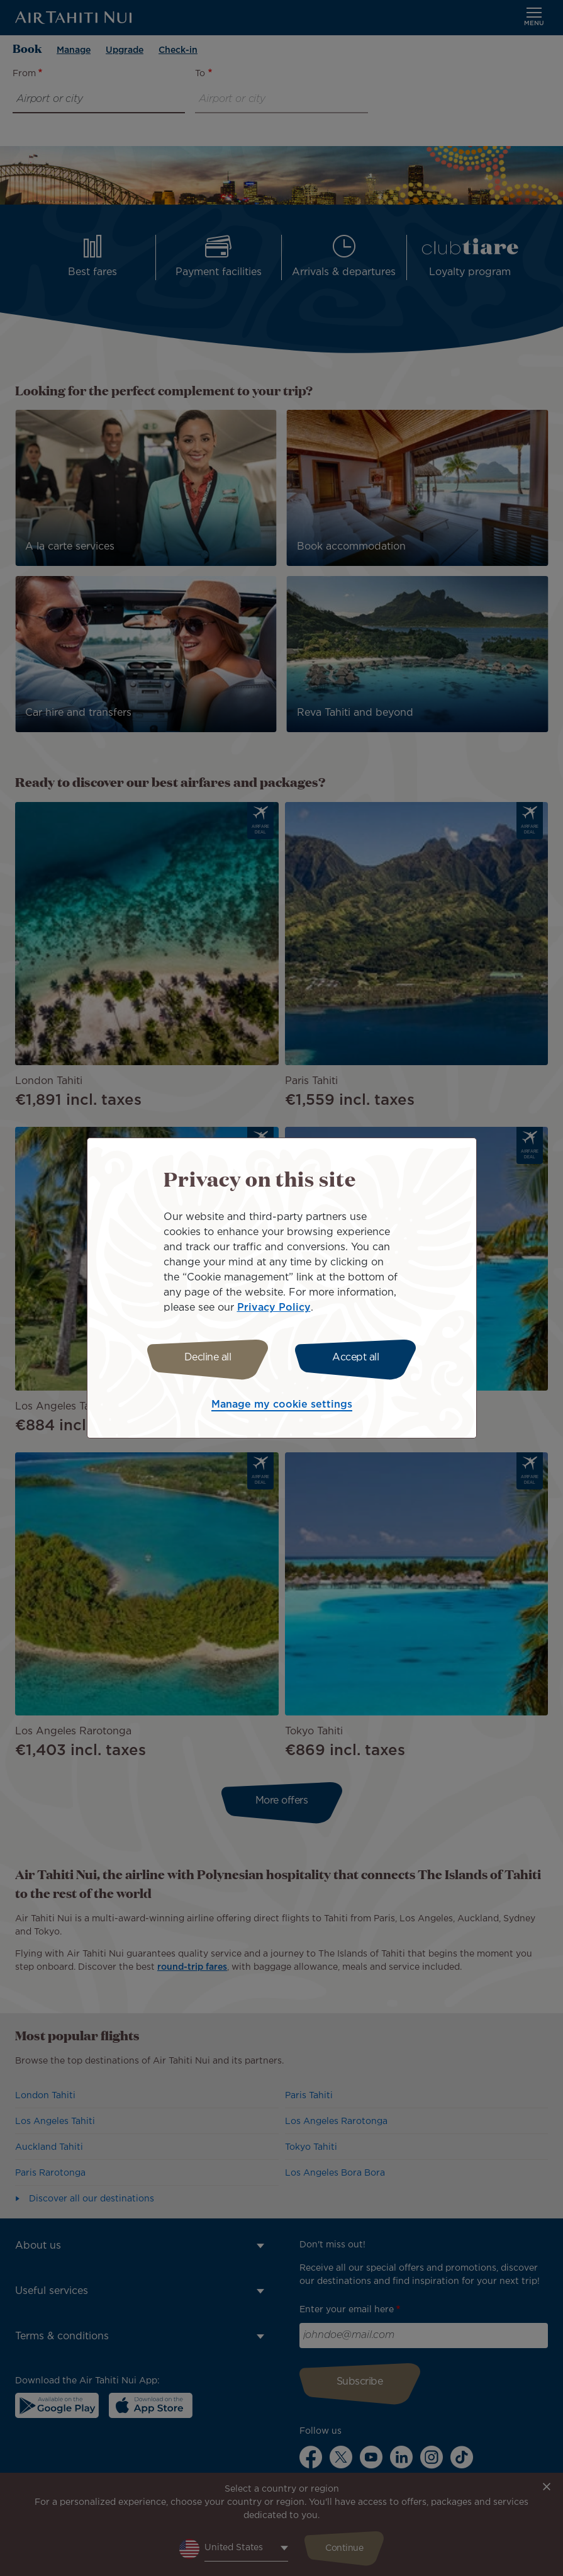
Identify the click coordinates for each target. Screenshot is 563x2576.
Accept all (355, 1357)
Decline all (207, 1357)
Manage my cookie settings (281, 1404)
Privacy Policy (274, 1308)
